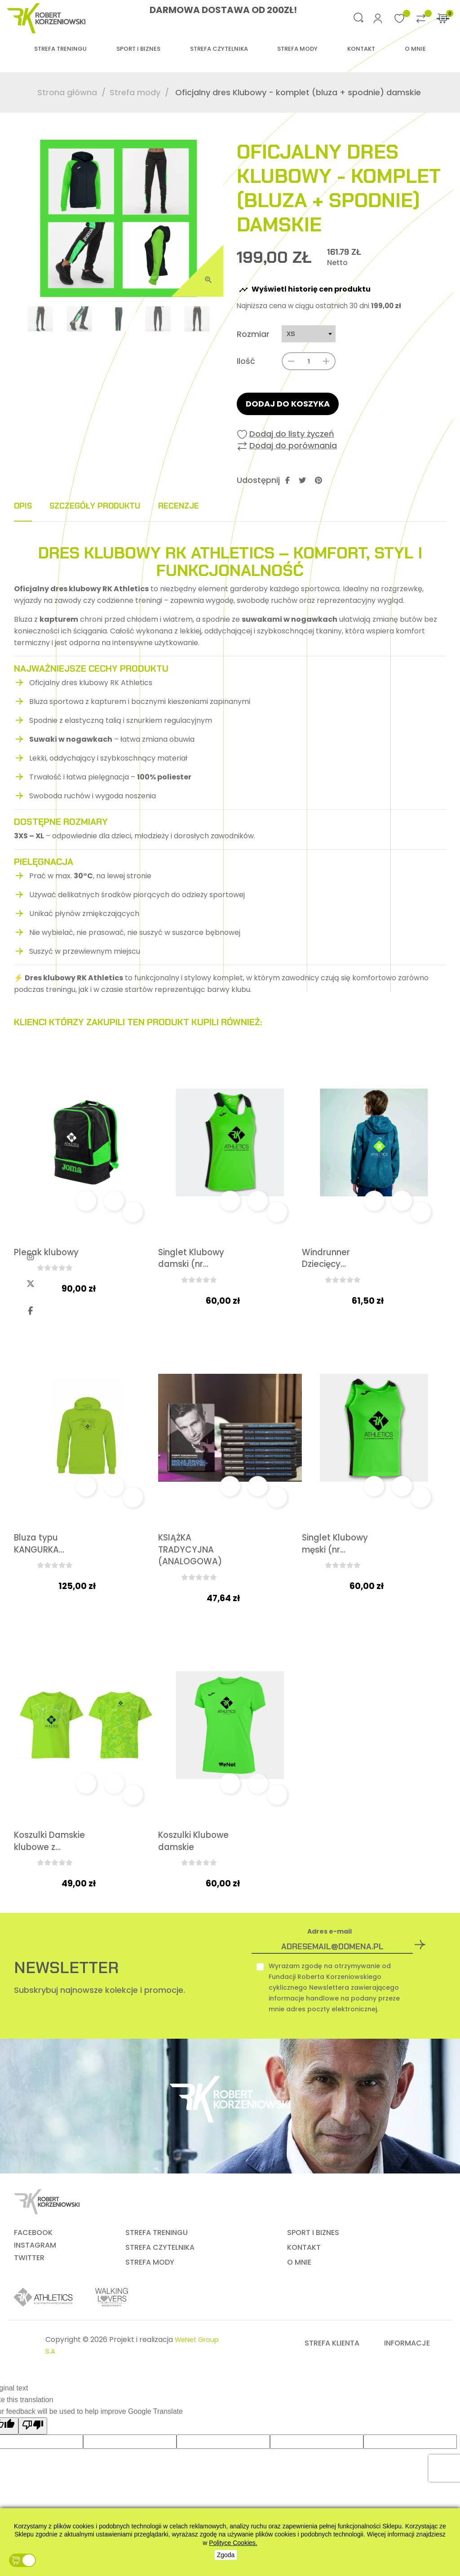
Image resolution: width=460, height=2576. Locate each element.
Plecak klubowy (49, 1253)
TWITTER (29, 2288)
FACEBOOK (33, 2262)
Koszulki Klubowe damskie (177, 1864)
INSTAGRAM (35, 2275)
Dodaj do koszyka (288, 403)
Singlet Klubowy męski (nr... (335, 1565)
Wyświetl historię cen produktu (305, 290)
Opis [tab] (25, 506)
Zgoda (226, 2554)
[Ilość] (309, 361)
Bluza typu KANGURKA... (40, 1558)
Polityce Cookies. (233, 2542)
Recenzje (218, 506)
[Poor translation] (32, 2455)
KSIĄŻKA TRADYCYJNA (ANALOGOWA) (192, 1565)
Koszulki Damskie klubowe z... (39, 1864)
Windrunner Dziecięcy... (327, 1259)
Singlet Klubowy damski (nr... (185, 1265)
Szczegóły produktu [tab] (115, 506)
